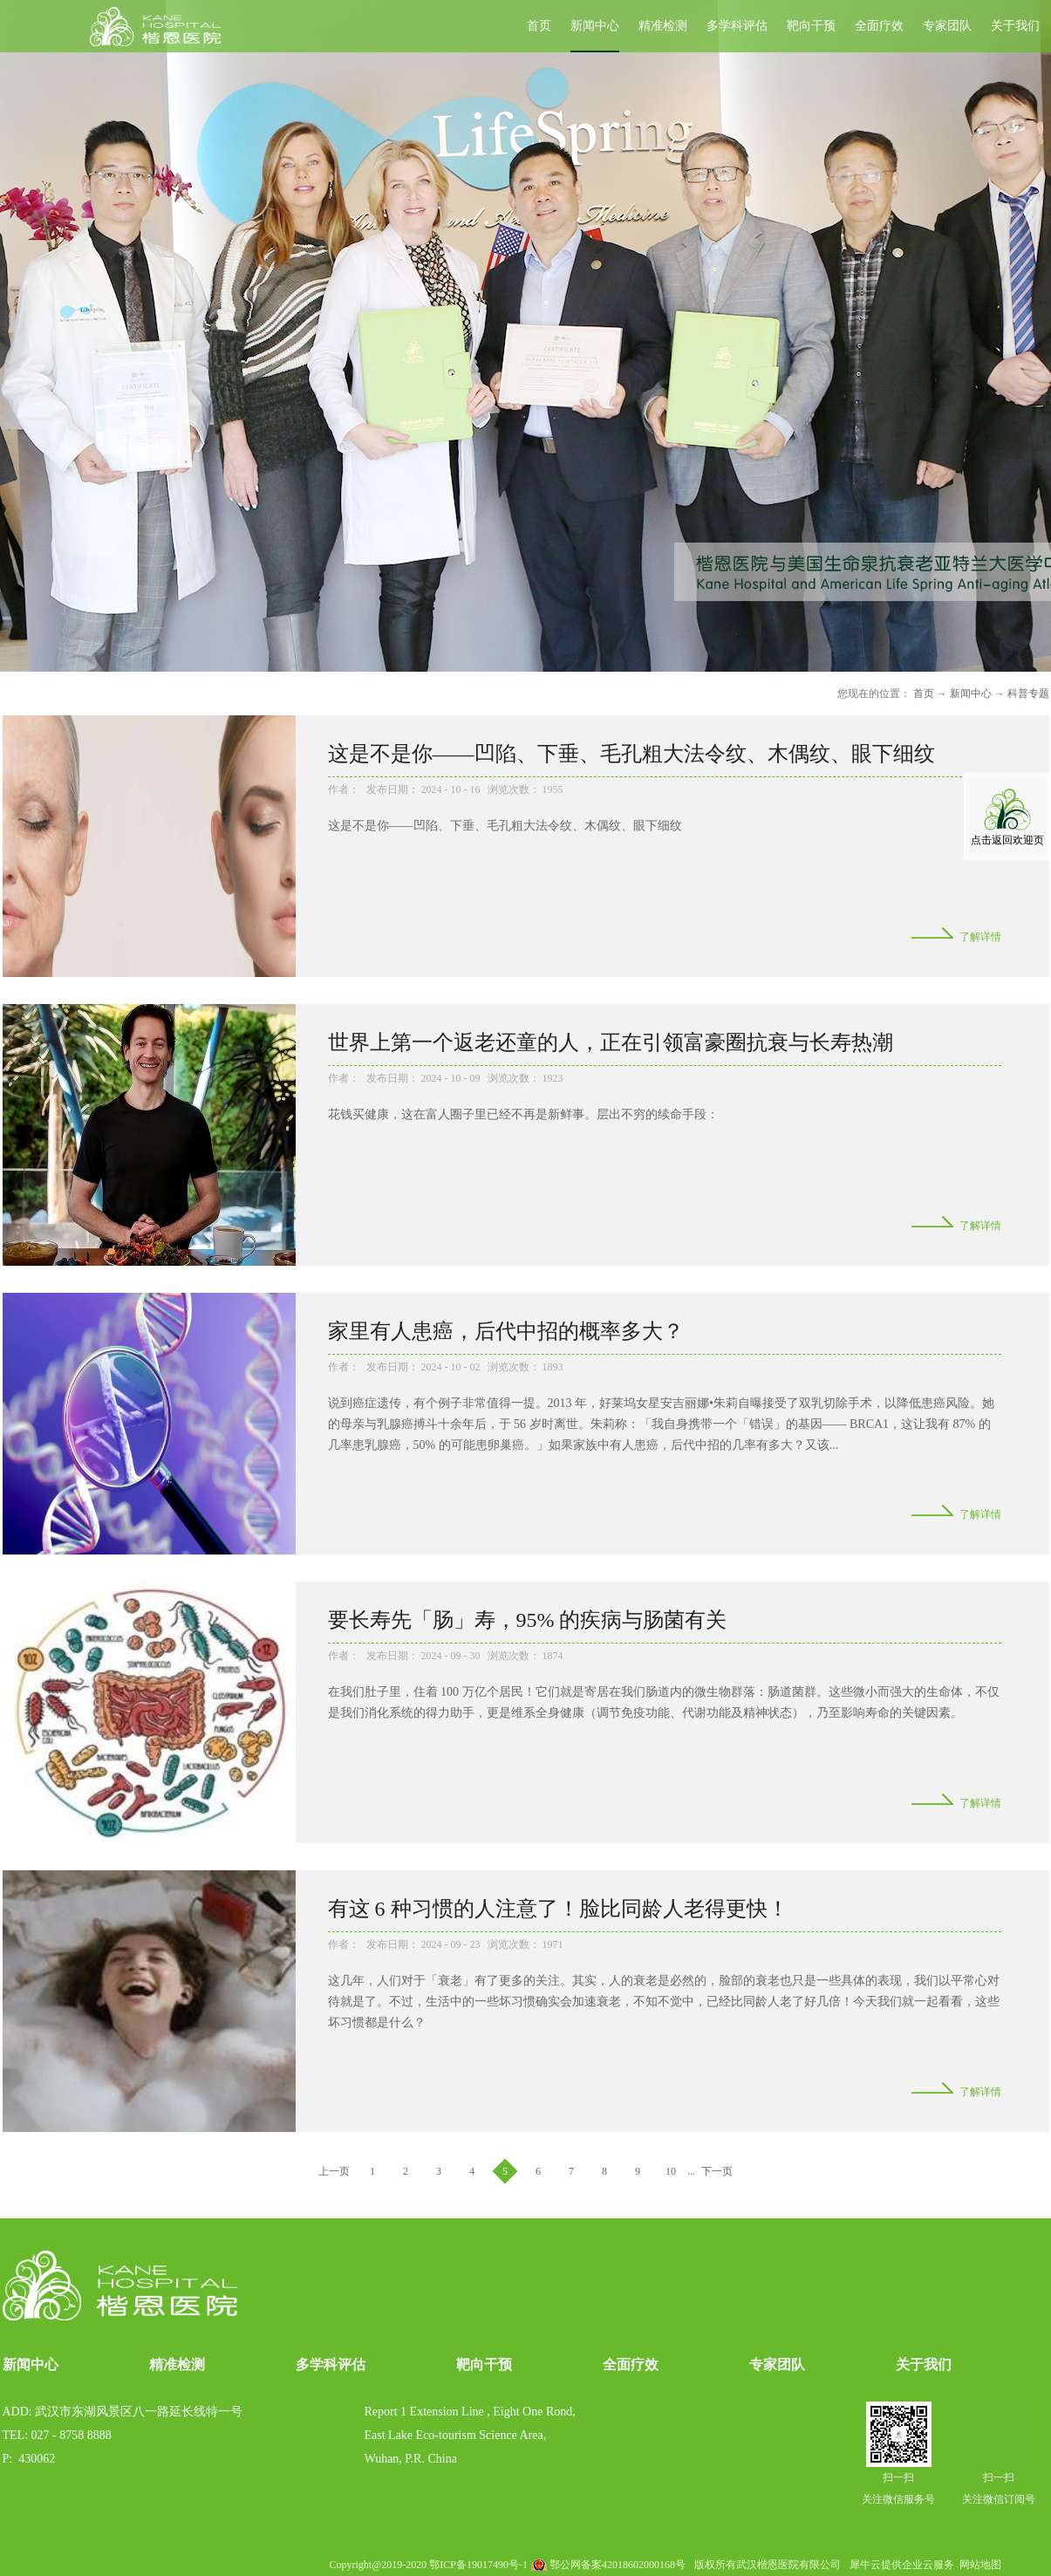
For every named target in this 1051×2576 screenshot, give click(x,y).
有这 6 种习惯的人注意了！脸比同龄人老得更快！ (558, 1908)
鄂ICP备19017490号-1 (478, 2565)
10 (670, 2171)
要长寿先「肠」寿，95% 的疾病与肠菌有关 (527, 1620)
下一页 (717, 2171)
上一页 (334, 2171)
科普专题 (1028, 693)
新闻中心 (971, 693)
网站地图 (977, 2565)
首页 (539, 25)
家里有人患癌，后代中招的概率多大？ (506, 1331)
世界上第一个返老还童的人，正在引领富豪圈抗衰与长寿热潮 (610, 1042)
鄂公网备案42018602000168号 (617, 2565)
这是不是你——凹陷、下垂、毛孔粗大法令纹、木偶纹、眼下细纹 (631, 753)
